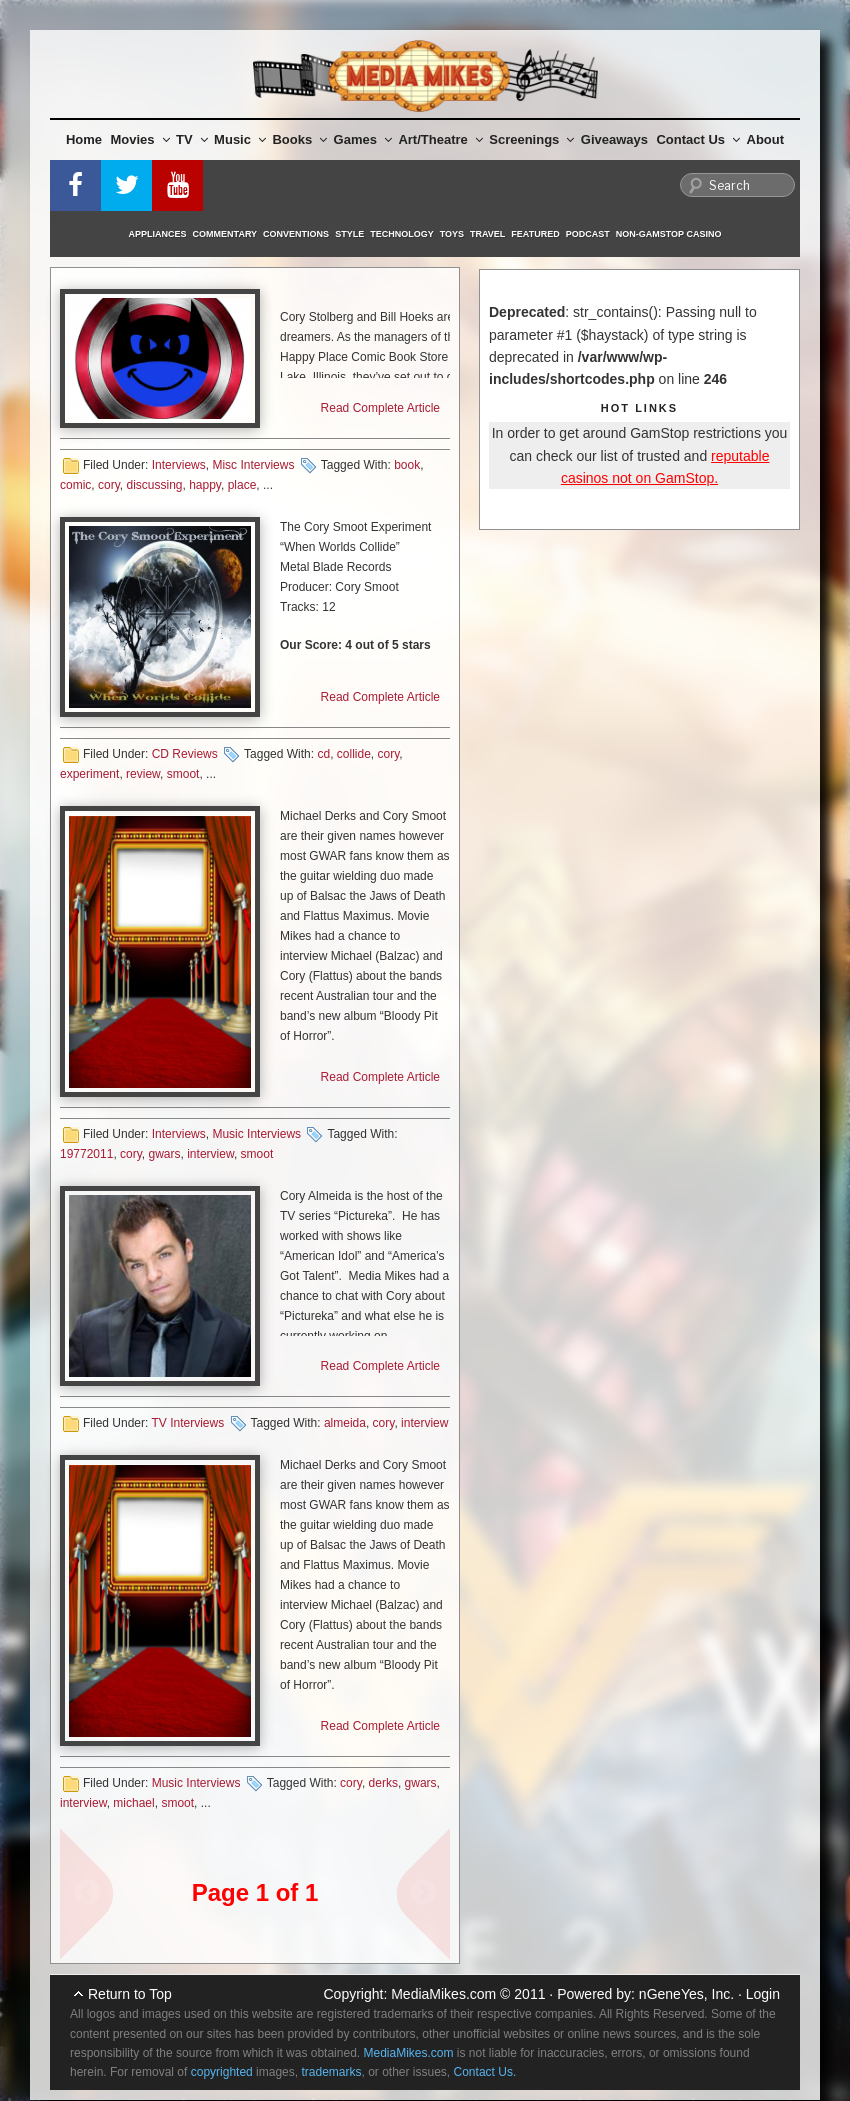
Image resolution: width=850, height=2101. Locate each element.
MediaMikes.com (443, 1994)
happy (205, 485)
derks (383, 1783)
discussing (154, 485)
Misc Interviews (253, 465)
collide (354, 754)
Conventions (296, 234)
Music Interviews (256, 1134)
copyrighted (222, 2072)
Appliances (158, 234)
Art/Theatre (440, 139)
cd (323, 754)
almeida (345, 1423)
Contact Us (698, 139)
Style (349, 234)
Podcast (588, 234)
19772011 (86, 1154)
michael (133, 1803)
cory (109, 485)
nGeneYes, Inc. (686, 1994)
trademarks (331, 2072)
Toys (452, 234)
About (766, 139)
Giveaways (614, 139)
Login (763, 1994)
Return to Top (130, 1994)
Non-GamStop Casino (669, 234)
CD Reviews (185, 754)
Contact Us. (485, 2072)
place (242, 485)
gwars (165, 1154)
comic (75, 485)
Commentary (225, 234)
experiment (89, 774)
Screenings (531, 139)
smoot (183, 774)
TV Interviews (187, 1423)
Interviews (179, 465)
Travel (487, 234)
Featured (535, 234)
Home (84, 139)
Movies (140, 139)
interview (210, 1154)
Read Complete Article (380, 408)
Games (363, 139)
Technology (402, 234)
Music (240, 139)
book (407, 465)
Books (299, 139)
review (143, 774)
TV (192, 139)
